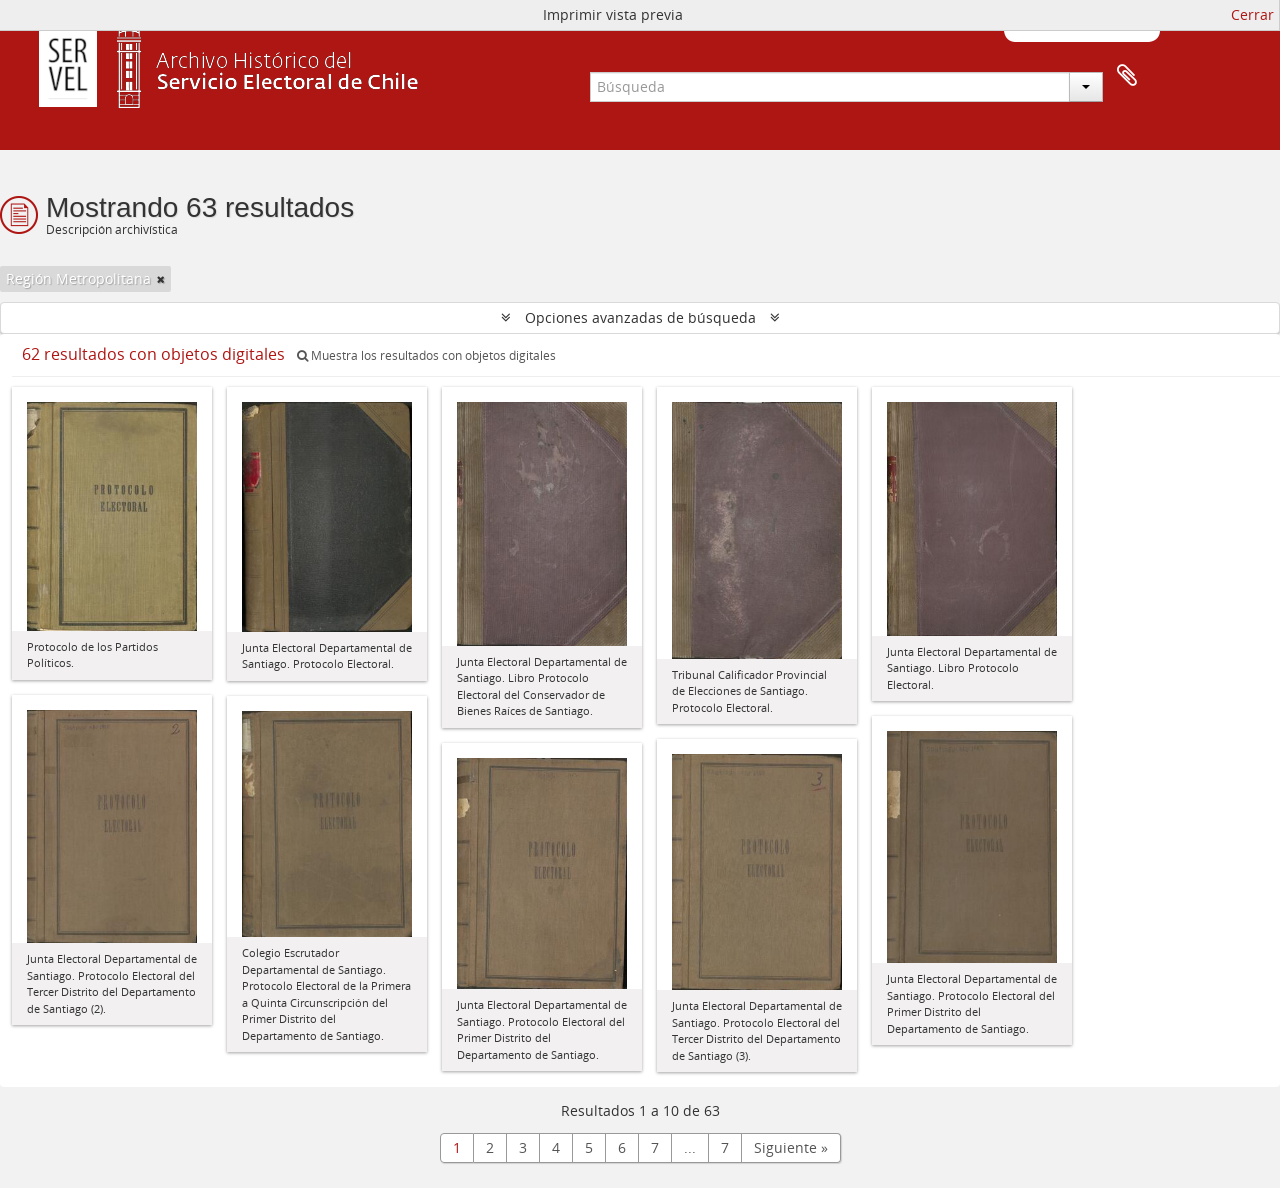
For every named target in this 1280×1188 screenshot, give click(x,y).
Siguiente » (791, 1147)
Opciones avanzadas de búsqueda (640, 317)
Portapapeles (1127, 76)
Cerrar (1252, 14)
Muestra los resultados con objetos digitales (426, 355)
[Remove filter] (161, 279)
